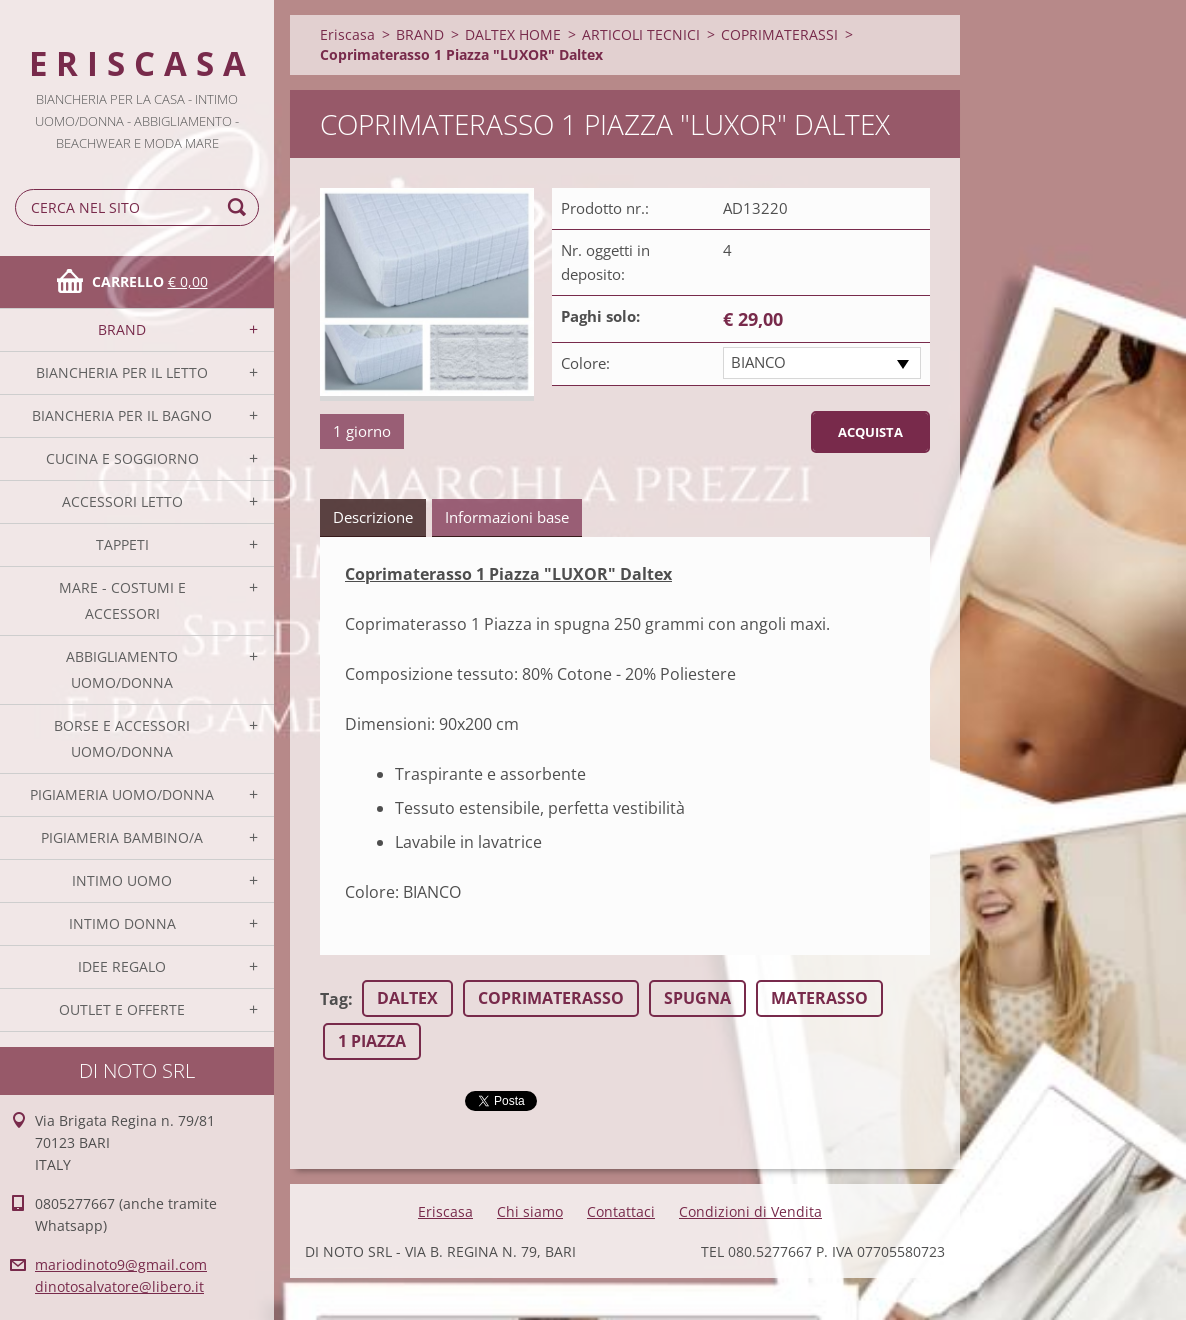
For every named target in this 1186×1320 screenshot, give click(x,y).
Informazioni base (507, 517)
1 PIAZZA (372, 1041)
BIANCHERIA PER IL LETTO (122, 372)
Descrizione (373, 517)
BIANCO (758, 362)
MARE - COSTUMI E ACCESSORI (122, 600)
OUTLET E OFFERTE (122, 1009)
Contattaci (621, 1211)
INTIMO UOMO (122, 880)
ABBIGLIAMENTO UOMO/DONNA (122, 669)
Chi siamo (530, 1211)
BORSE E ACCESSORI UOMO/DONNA (122, 738)
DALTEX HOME (513, 34)
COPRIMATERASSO (551, 998)
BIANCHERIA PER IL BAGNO (122, 415)
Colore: (585, 363)
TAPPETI (122, 544)
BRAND (122, 329)
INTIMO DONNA (122, 923)
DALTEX (407, 998)
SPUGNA (697, 998)
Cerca (240, 207)
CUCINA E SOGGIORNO (122, 458)
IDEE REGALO (122, 966)
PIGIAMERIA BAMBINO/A (122, 837)
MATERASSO (819, 998)
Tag (334, 999)
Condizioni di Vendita (750, 1211)
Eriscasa (347, 34)
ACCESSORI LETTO (122, 501)
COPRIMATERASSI (779, 34)
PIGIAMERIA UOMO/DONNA (122, 794)
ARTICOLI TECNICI (641, 34)
